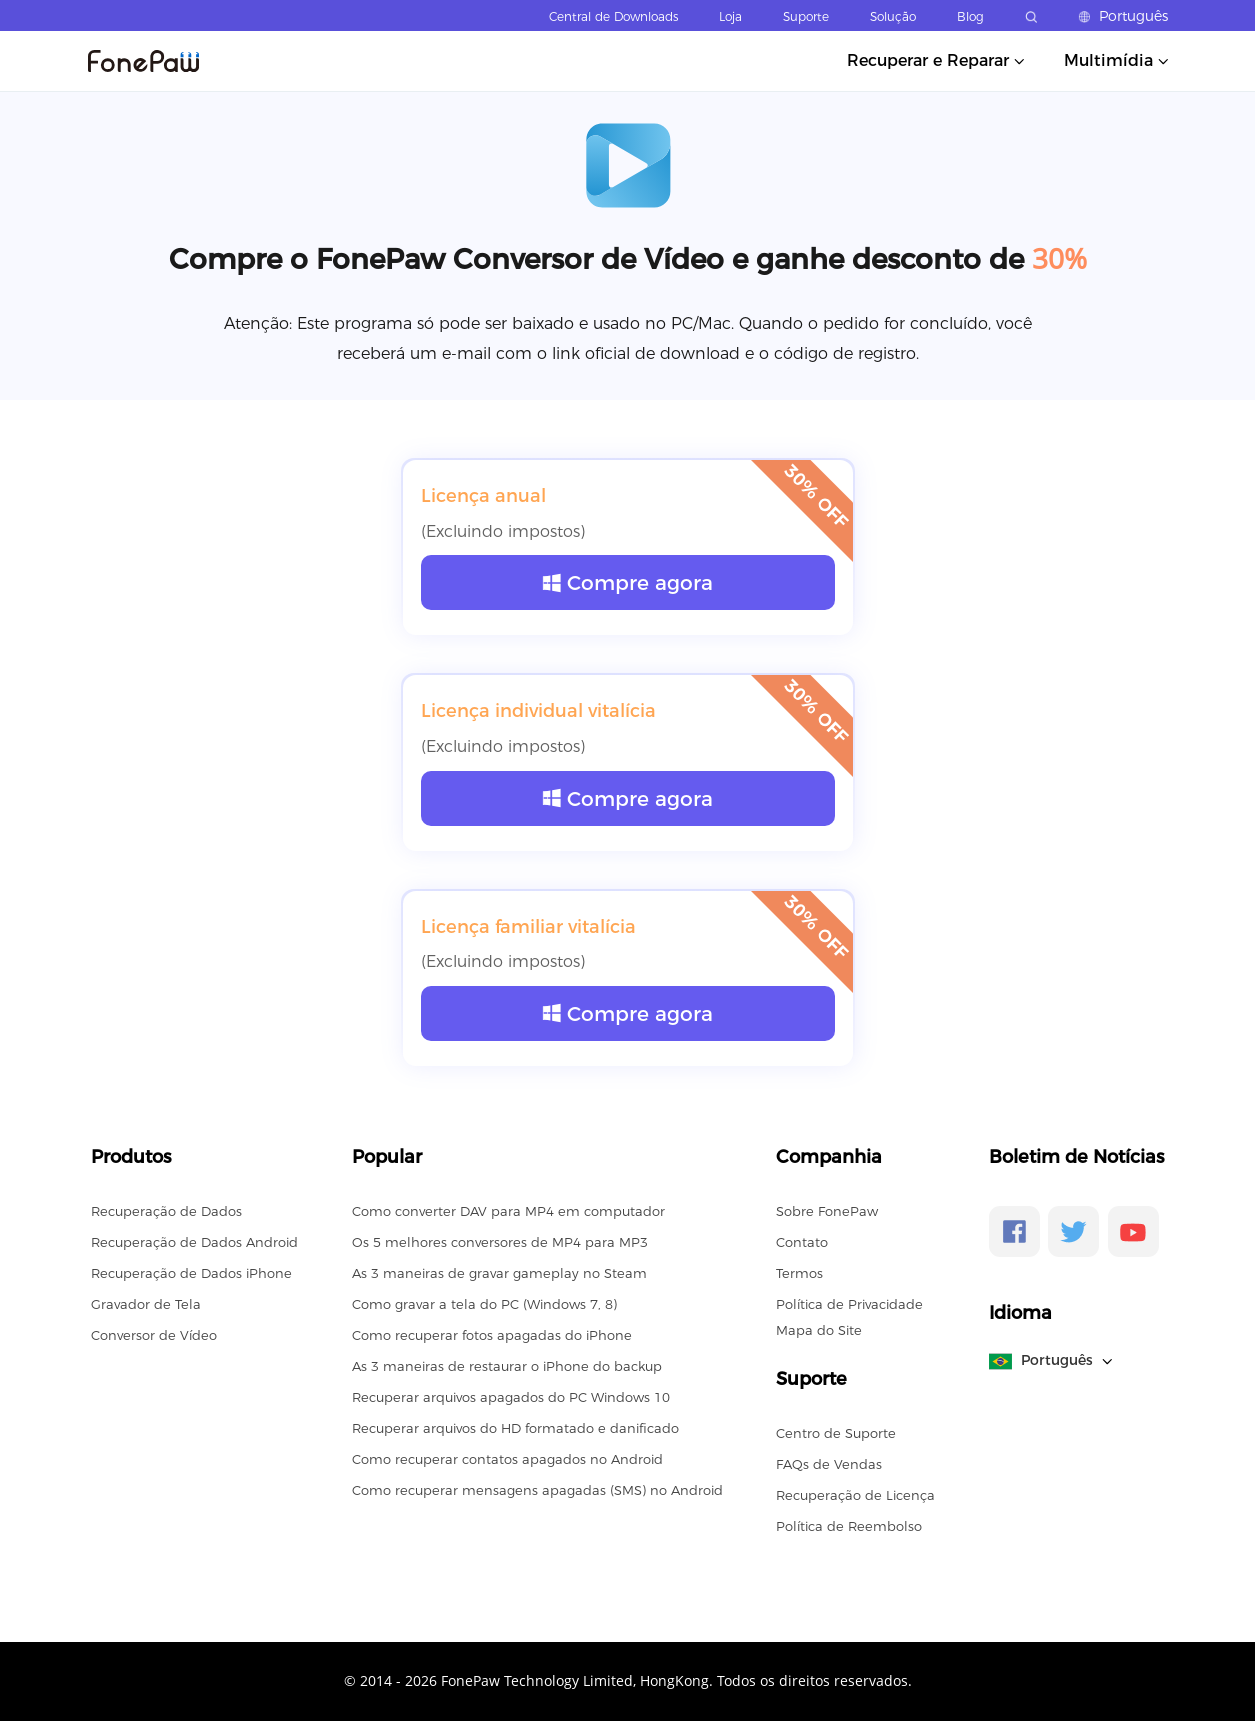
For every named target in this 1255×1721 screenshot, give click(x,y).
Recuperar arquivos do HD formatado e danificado (515, 1428)
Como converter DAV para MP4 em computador (508, 1211)
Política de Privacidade (849, 1304)
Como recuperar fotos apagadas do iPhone (492, 1335)
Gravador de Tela (146, 1304)
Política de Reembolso (849, 1526)
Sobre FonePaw (827, 1211)
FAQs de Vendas (829, 1464)
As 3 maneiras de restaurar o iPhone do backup (507, 1366)
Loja (730, 16)
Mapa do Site (819, 1330)
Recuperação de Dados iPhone (191, 1273)
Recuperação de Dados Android (194, 1242)
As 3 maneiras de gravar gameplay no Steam (499, 1273)
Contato (802, 1242)
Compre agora (627, 582)
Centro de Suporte (836, 1433)
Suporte (806, 16)
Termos (799, 1273)
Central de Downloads (613, 16)
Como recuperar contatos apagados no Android (507, 1459)
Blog (970, 16)
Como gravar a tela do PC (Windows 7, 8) (484, 1304)
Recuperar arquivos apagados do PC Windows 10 (511, 1397)
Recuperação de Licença (855, 1495)
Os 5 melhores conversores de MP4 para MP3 (500, 1242)
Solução (893, 16)
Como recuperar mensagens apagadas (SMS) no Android (537, 1490)
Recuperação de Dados (166, 1211)
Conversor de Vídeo (154, 1335)
